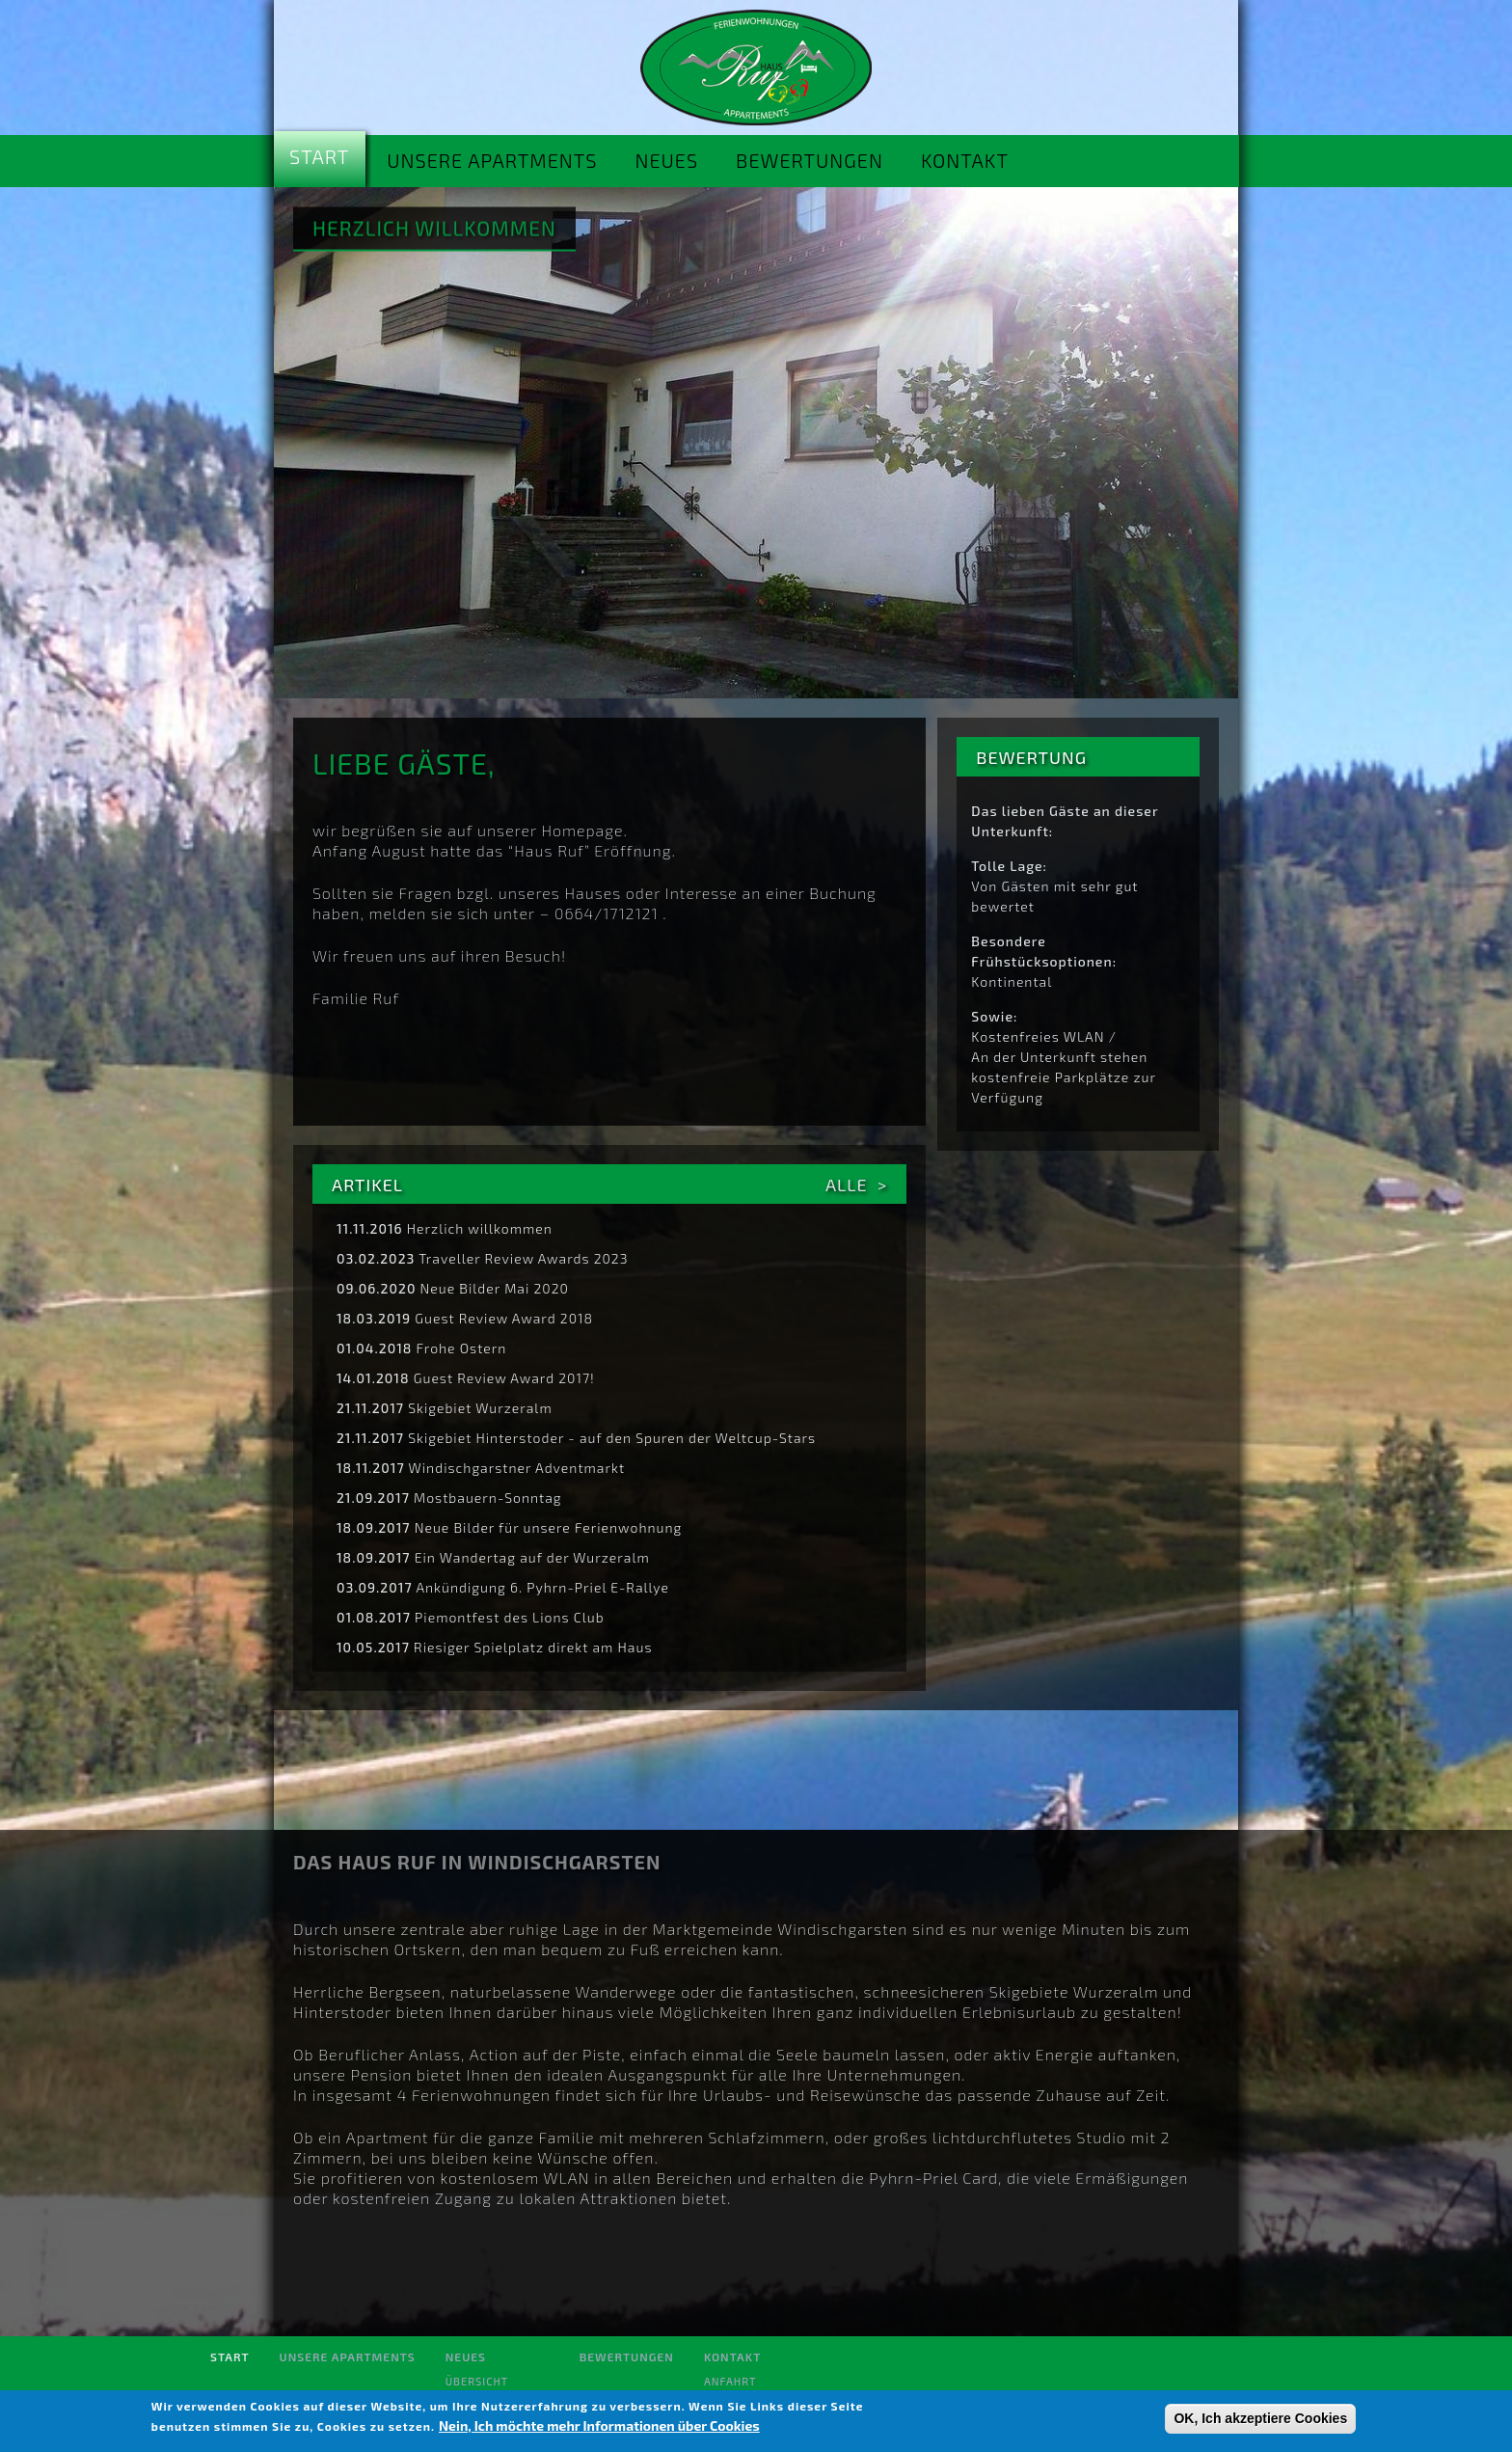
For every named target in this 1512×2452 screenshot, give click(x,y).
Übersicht (477, 2381)
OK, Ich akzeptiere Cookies (1260, 2418)
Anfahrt (730, 2381)
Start (319, 156)
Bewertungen (809, 160)
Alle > (856, 1184)
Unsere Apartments (492, 160)
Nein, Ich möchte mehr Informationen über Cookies (599, 2425)
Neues (666, 160)
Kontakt (965, 160)
